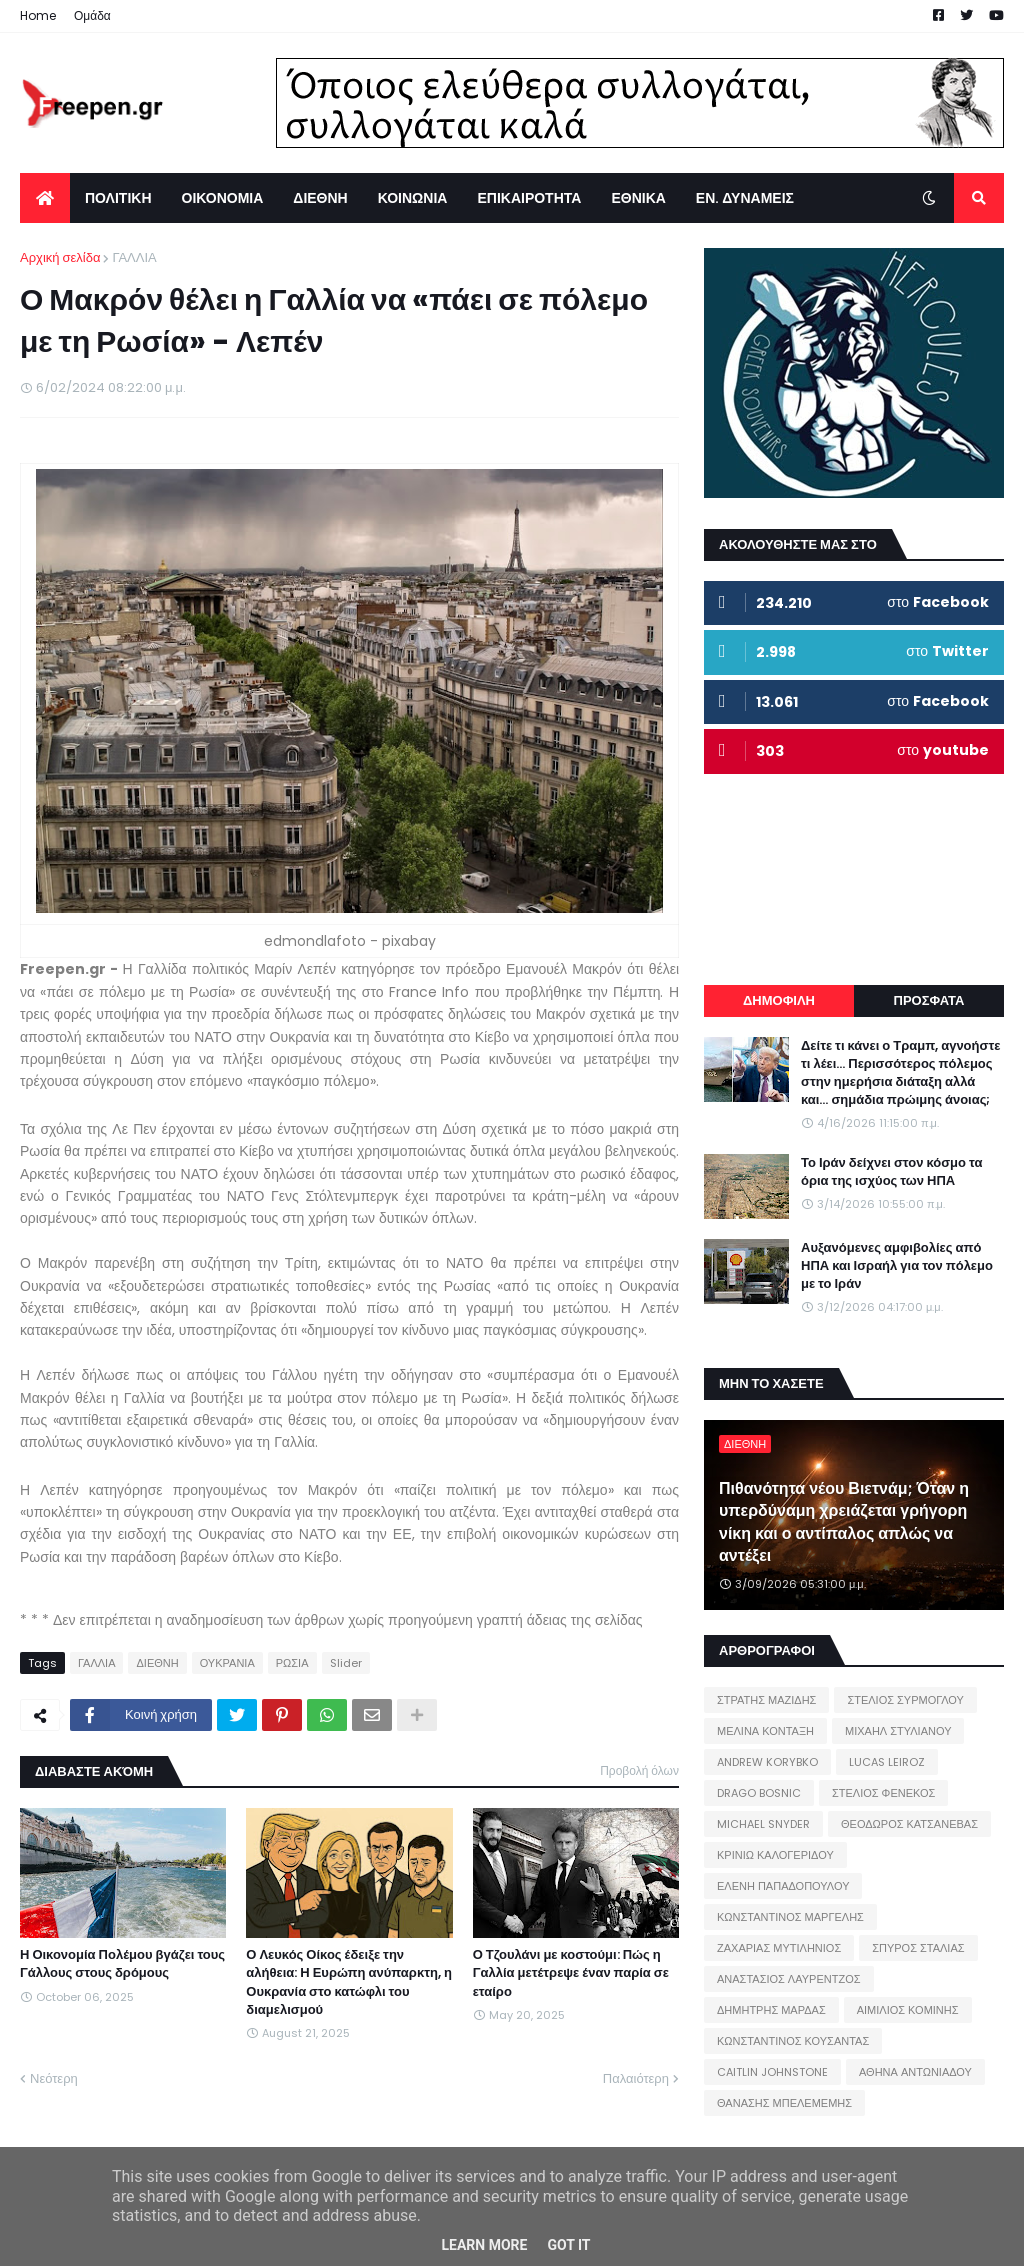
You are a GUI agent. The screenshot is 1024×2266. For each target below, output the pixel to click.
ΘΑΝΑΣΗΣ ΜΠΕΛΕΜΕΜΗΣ (784, 2103)
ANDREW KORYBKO (767, 1762)
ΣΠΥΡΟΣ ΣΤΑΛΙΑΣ (918, 1948)
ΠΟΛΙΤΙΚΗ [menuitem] (118, 198)
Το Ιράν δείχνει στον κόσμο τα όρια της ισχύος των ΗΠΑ (891, 1172)
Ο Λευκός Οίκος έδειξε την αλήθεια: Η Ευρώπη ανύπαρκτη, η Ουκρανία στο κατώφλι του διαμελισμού (349, 1982)
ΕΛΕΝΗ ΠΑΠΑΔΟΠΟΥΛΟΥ (783, 1886)
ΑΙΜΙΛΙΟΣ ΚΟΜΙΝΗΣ (908, 2010)
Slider (346, 1663)
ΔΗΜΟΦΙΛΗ (779, 1000)
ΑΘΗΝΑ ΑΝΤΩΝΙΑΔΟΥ (915, 2072)
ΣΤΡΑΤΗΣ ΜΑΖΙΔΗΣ (766, 1700)
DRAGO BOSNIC (759, 1793)
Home (38, 15)
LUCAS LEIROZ (887, 1762)
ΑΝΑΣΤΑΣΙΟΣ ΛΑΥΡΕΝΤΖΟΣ (789, 1979)
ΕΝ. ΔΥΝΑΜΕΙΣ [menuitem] (745, 198)
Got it (568, 2245)
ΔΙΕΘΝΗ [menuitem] (320, 198)
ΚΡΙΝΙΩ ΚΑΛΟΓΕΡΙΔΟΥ (775, 1855)
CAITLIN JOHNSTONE (772, 2072)
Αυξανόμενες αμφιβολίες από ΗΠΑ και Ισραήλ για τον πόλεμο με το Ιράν (897, 1266)
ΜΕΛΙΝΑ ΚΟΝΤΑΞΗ (765, 1731)
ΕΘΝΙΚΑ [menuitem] (638, 198)
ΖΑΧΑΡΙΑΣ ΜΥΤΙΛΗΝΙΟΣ (779, 1948)
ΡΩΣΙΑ (292, 1663)
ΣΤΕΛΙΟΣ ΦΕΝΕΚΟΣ (883, 1793)
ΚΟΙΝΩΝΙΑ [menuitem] (413, 198)
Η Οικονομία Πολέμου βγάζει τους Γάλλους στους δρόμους (122, 1964)
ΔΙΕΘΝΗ (157, 1663)
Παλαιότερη (636, 2078)
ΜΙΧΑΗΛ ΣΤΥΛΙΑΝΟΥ (898, 1731)
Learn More (484, 2245)
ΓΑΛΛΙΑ (134, 257)
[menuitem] (45, 198)
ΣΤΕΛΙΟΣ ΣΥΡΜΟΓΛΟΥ (905, 1700)
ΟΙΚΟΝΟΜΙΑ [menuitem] (223, 198)
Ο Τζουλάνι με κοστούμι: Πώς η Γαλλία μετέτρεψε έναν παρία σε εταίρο (571, 1973)
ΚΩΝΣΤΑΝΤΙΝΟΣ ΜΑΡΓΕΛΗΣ (790, 1917)
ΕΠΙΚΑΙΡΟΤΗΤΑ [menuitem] (529, 198)
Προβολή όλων (639, 1770)
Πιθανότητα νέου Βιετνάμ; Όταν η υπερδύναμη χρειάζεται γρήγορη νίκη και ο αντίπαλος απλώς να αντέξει (844, 1522)
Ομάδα (92, 15)
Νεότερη (54, 2078)
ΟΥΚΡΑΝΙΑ (227, 1663)
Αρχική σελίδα (60, 257)
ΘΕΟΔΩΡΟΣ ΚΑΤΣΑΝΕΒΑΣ (909, 1824)
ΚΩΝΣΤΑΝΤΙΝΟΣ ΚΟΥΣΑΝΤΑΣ (793, 2041)
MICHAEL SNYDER (763, 1824)
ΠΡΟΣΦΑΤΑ (929, 1000)
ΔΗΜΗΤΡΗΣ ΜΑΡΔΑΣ (771, 2010)
